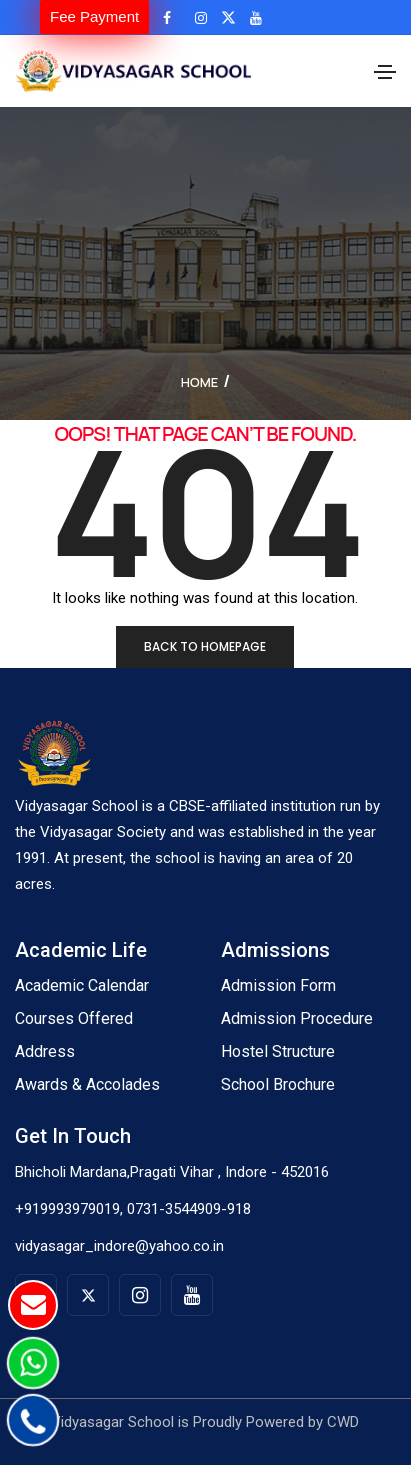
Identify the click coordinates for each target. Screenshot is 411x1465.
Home (199, 382)
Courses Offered (74, 1018)
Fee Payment (94, 16)
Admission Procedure (297, 1018)
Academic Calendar (82, 985)
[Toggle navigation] (385, 72)
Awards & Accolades (87, 1084)
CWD (343, 1422)
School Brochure (278, 1084)
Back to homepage (205, 646)
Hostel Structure (278, 1051)
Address (45, 1051)
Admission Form (278, 985)
